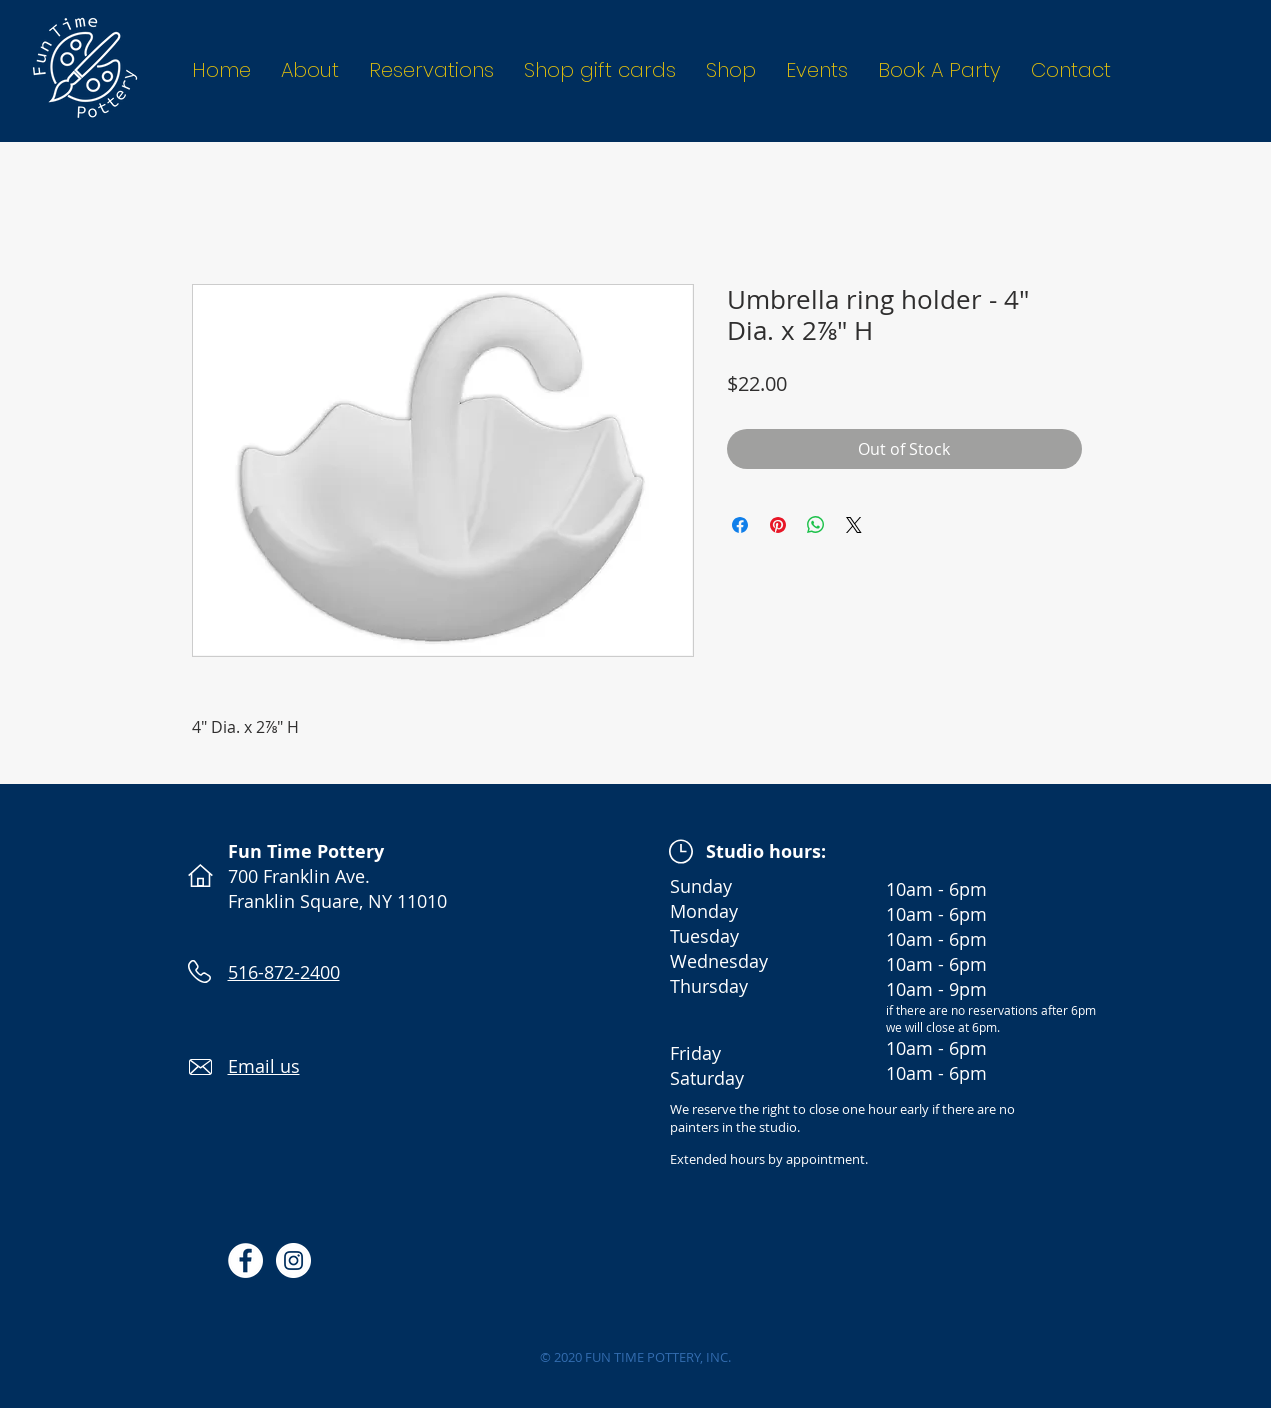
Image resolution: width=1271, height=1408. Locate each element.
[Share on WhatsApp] (816, 525)
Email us (264, 1066)
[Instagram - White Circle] (293, 1260)
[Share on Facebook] (740, 525)
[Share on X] (854, 525)
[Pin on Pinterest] (778, 525)
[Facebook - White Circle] (245, 1260)
